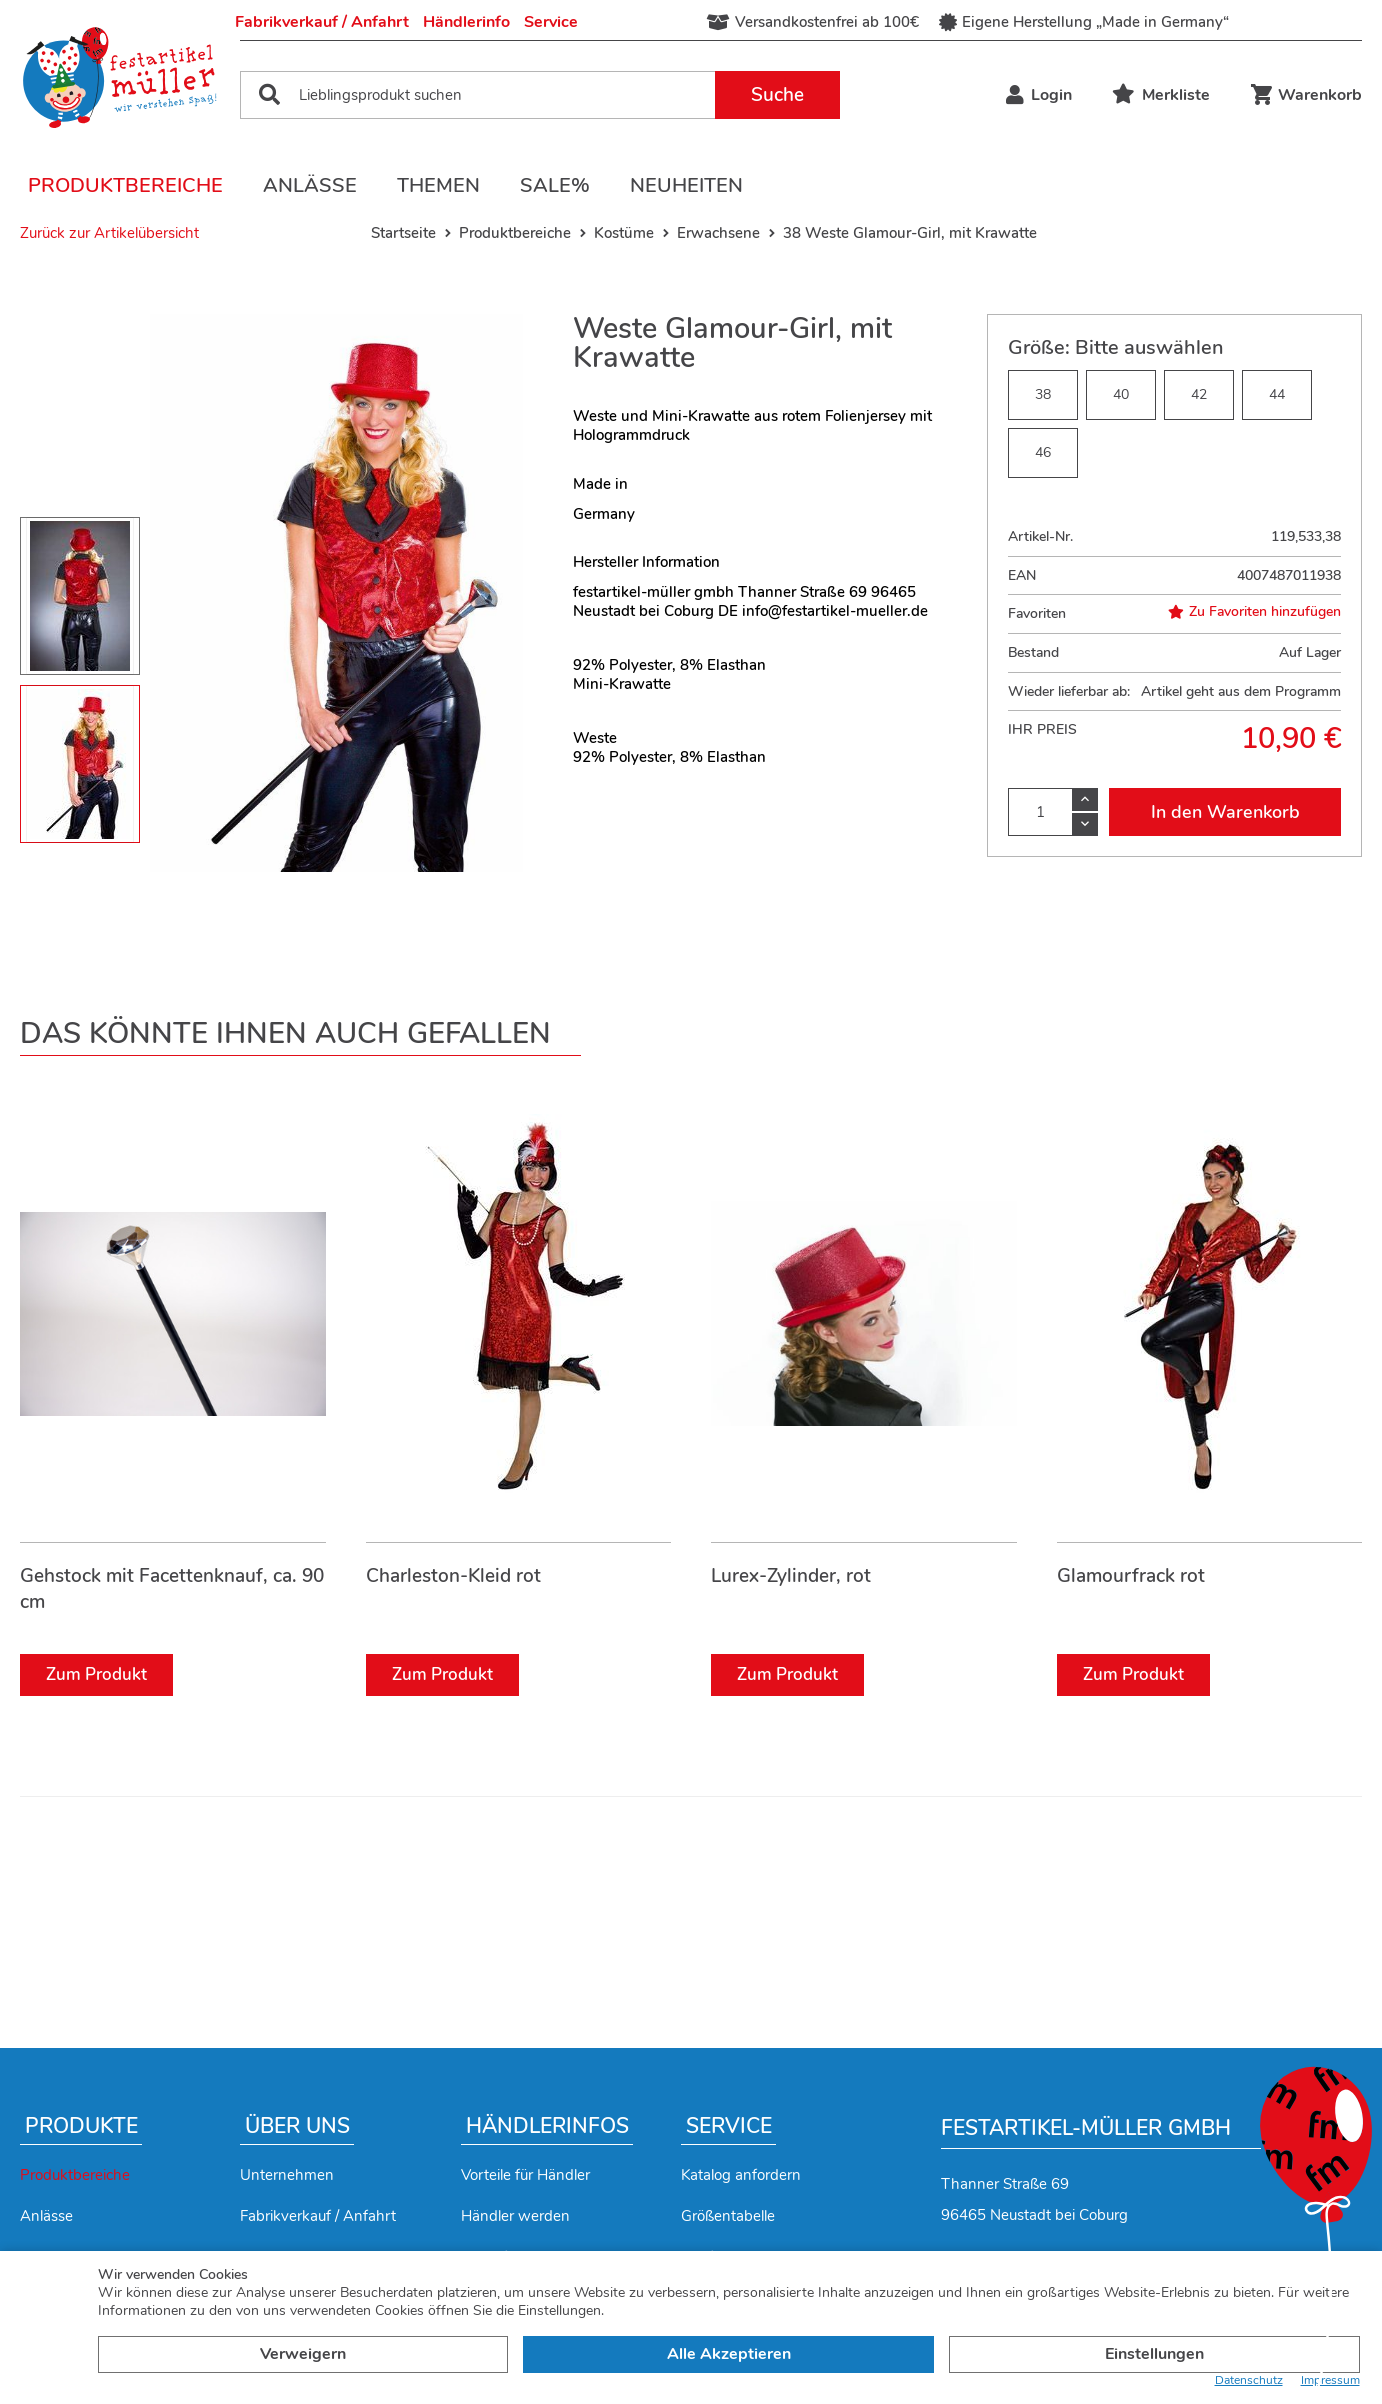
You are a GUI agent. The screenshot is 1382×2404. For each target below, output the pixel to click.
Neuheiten (686, 185)
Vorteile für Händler (525, 2175)
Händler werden (515, 2216)
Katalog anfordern (741, 2175)
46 (1043, 452)
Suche (777, 95)
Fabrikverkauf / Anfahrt (322, 22)
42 (1199, 394)
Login (1039, 95)
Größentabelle (728, 2216)
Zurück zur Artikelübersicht (109, 233)
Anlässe (310, 185)
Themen (438, 185)
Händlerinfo (466, 22)
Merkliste (1161, 95)
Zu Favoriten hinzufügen (1254, 612)
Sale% (555, 185)
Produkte (81, 2126)
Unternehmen (287, 2175)
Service (551, 22)
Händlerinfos (547, 2126)
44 (1277, 394)
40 (1121, 394)
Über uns (297, 2126)
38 (1043, 394)
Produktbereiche (125, 185)
